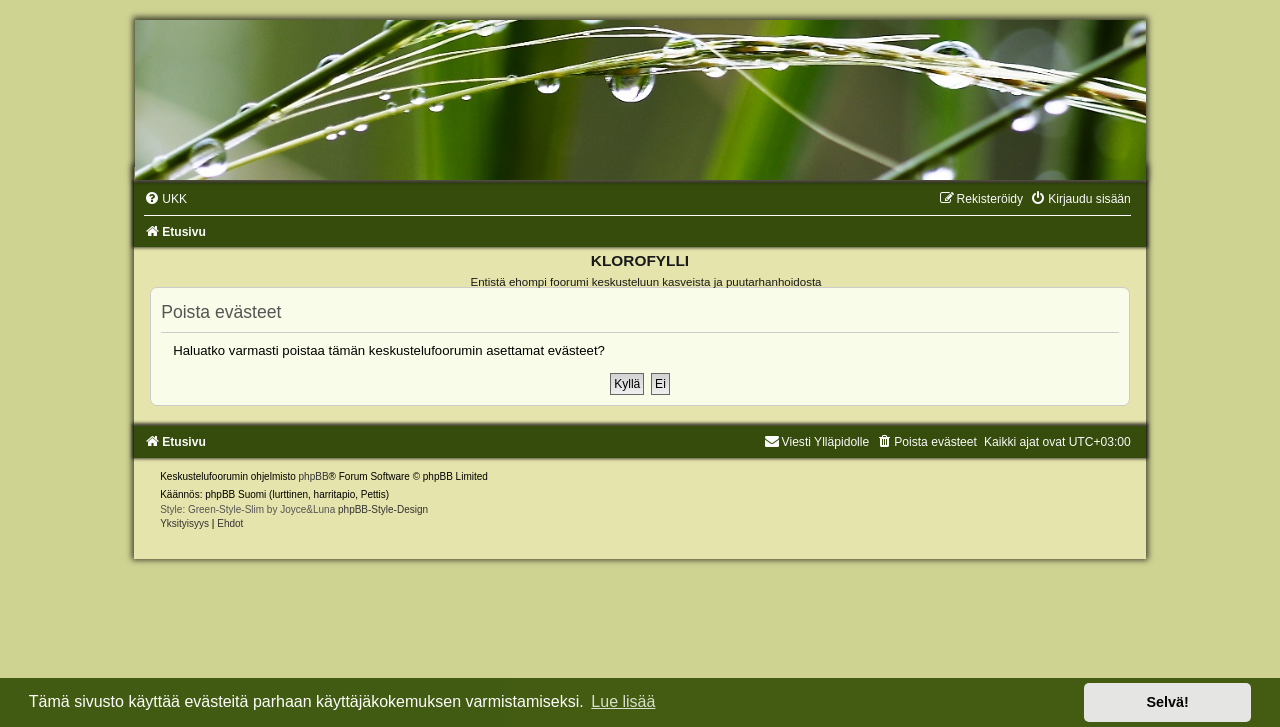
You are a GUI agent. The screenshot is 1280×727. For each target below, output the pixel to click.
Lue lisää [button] (623, 701)
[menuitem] (165, 199)
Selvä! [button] (1167, 702)
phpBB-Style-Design (383, 509)
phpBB (314, 476)
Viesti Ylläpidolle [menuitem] (817, 442)
